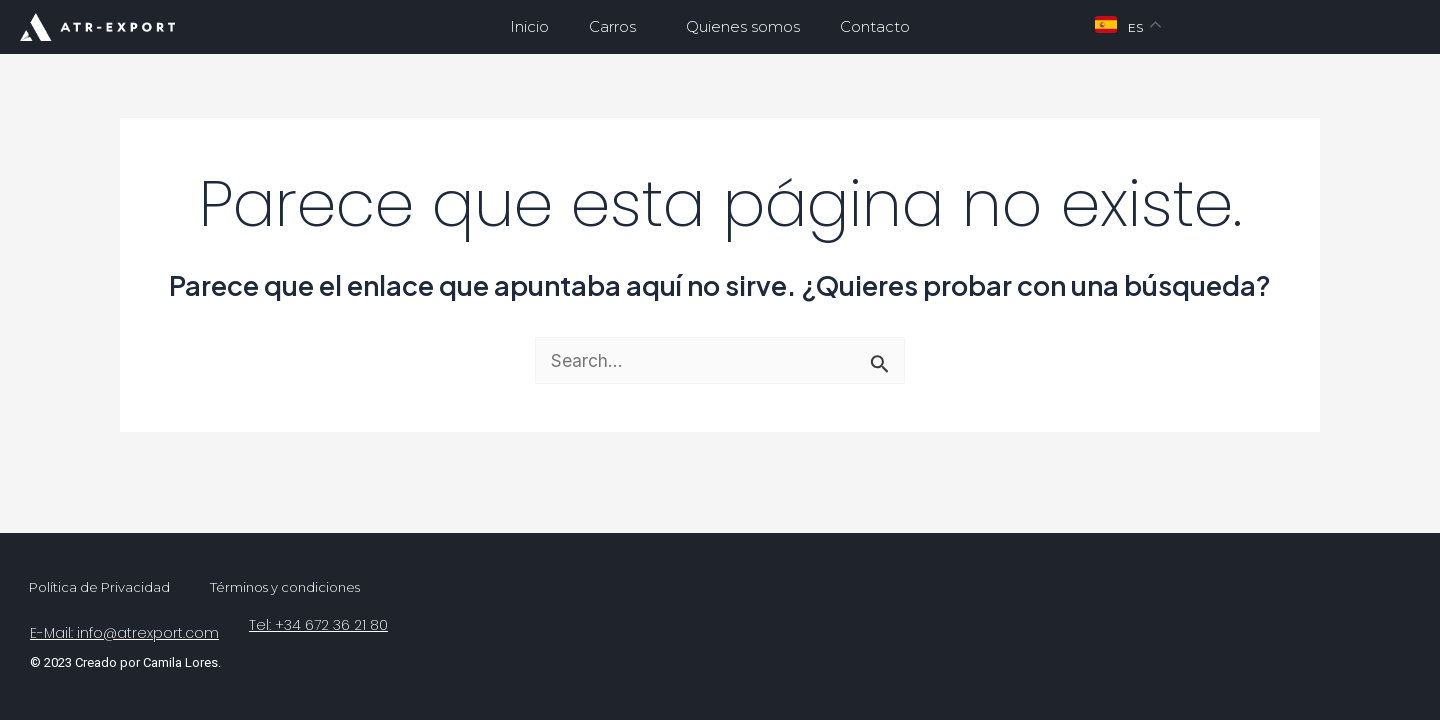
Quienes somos (743, 26)
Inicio (529, 26)
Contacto (875, 26)
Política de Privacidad (99, 587)
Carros (617, 27)
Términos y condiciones (285, 587)
